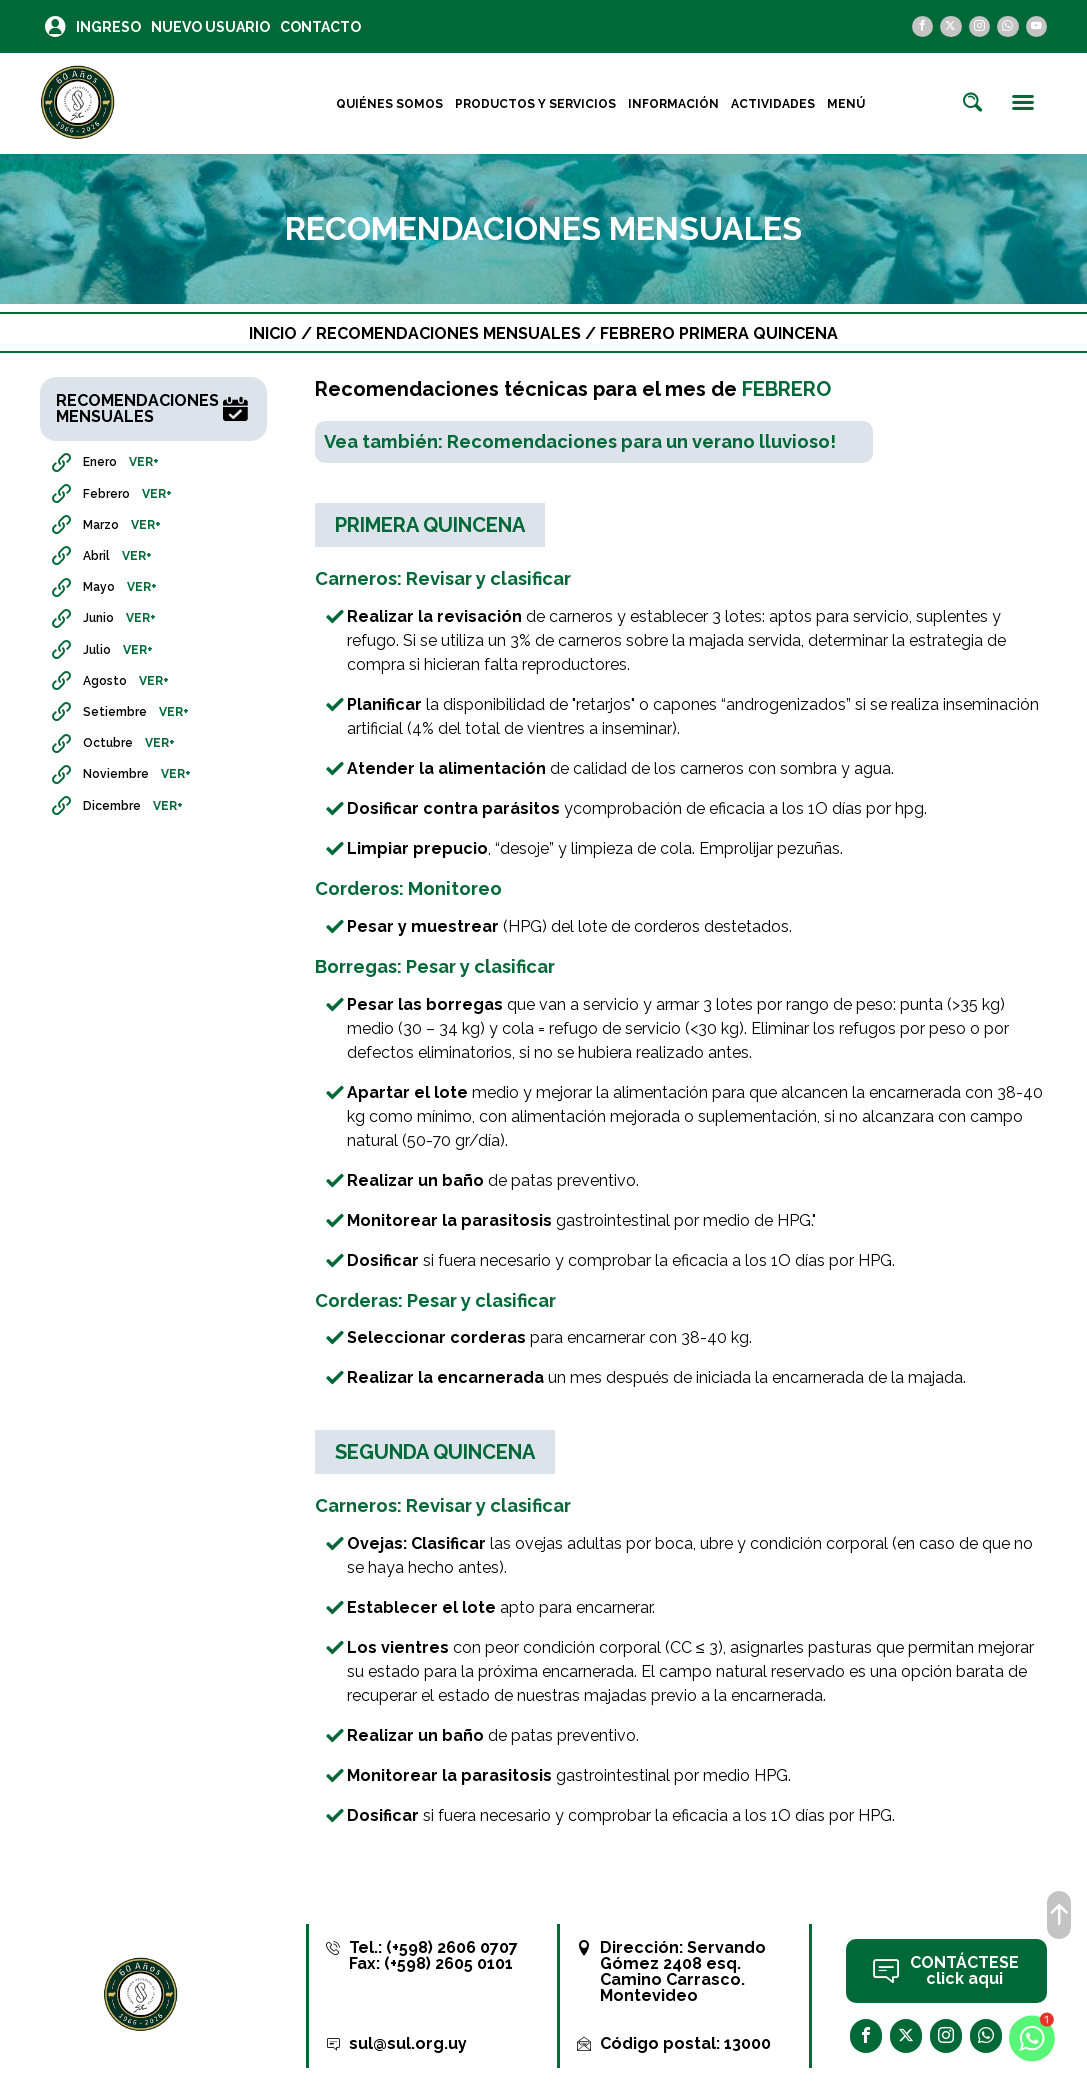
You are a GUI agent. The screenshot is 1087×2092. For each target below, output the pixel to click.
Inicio (273, 333)
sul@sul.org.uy (408, 2043)
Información (673, 104)
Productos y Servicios (535, 104)
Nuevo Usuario (210, 27)
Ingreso (108, 27)
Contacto (320, 27)
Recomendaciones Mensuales (448, 333)
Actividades (773, 104)
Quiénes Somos (389, 104)
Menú (846, 104)
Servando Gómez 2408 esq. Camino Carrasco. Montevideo (683, 1971)
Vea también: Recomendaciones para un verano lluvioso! (580, 441)
